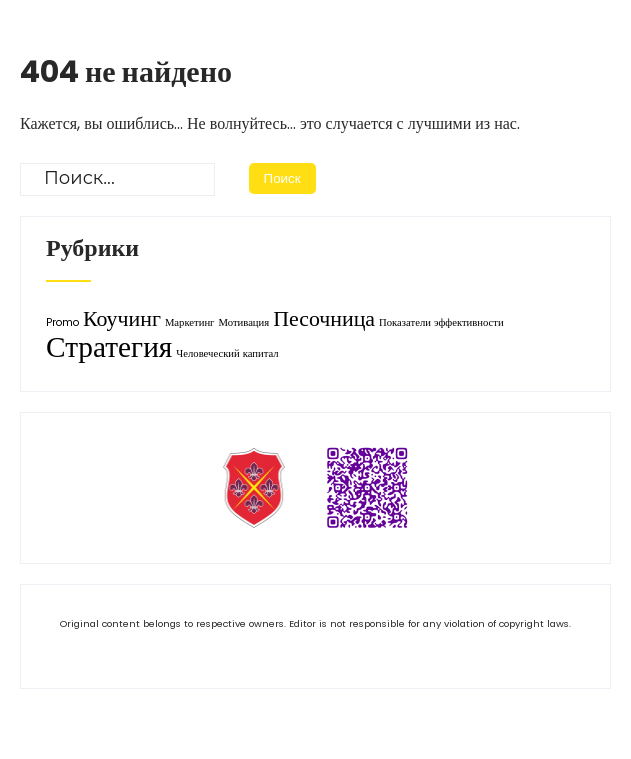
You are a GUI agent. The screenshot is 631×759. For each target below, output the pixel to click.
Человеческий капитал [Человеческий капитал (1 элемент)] (227, 353)
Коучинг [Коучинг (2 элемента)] (122, 318)
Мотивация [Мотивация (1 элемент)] (243, 322)
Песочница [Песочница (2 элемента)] (324, 318)
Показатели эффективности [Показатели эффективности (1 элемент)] (441, 322)
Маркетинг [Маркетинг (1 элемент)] (190, 322)
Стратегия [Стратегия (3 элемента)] (109, 346)
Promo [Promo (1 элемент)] (62, 322)
